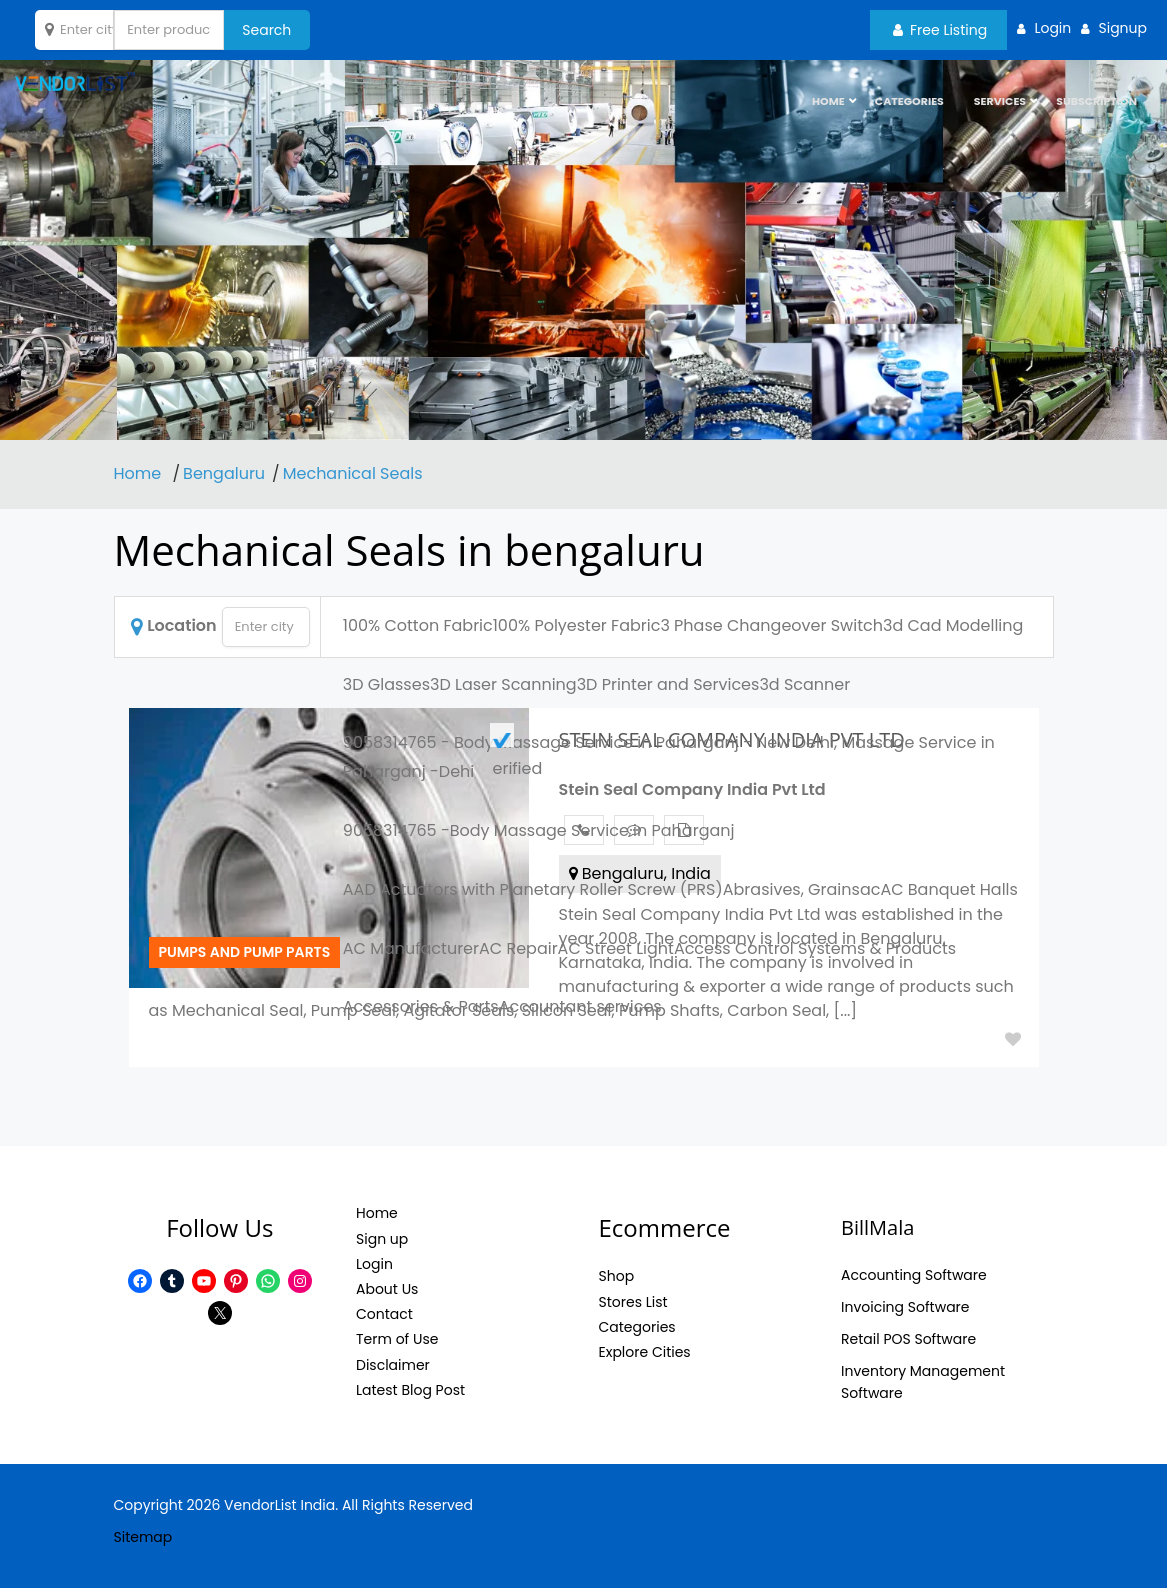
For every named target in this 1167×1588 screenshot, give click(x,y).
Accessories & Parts (421, 1006)
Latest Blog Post (410, 1390)
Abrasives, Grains (791, 889)
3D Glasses (386, 684)
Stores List (633, 1302)
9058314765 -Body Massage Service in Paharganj (539, 830)
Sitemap (143, 1537)
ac (870, 889)
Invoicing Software (905, 1307)
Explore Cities (645, 1352)
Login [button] (1052, 28)
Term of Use (397, 1339)
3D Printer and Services (668, 684)
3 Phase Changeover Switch (771, 625)
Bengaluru (224, 473)
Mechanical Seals (353, 473)
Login (374, 1264)
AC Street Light (616, 948)
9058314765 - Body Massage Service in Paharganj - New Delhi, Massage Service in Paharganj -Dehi (669, 757)
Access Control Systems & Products (815, 948)
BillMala (877, 1227)
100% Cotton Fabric (418, 625)
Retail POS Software (908, 1339)
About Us (387, 1289)
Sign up (382, 1239)
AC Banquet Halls (948, 889)
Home (140, 473)
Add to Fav (1013, 1039)
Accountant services (580, 1006)
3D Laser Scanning (503, 684)
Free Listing (940, 30)
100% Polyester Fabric (577, 625)
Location (173, 625)
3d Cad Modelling (953, 625)
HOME (828, 105)
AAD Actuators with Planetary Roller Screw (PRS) (533, 889)
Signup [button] (1122, 28)
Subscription (1096, 105)
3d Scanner (804, 684)
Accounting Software (914, 1275)
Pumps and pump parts (245, 952)
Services (1000, 105)
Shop (617, 1276)
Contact (384, 1314)
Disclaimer (393, 1365)
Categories (909, 105)
